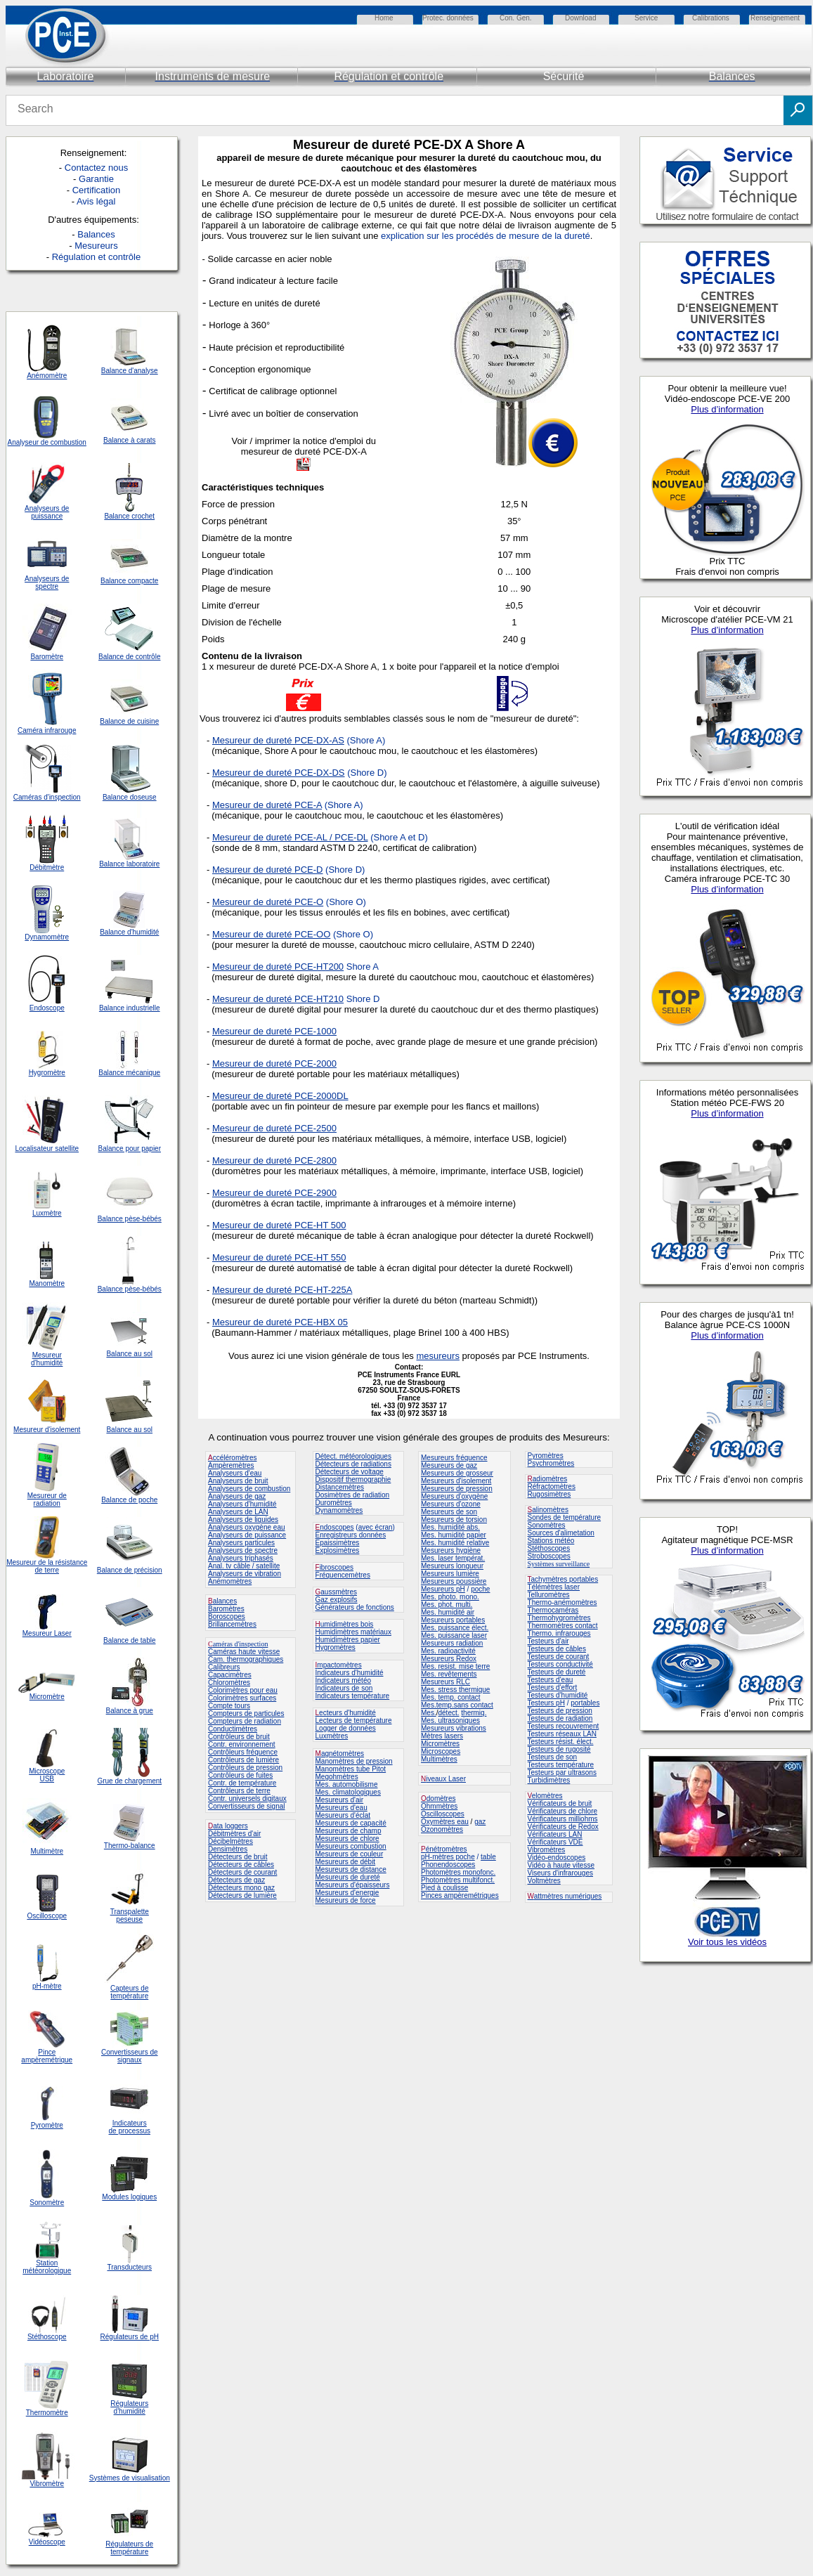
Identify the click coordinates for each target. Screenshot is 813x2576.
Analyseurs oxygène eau (246, 1527)
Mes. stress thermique (455, 1689)
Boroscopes (226, 1616)
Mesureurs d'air (340, 1800)
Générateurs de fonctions (355, 1607)
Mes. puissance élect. (454, 1628)
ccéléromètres (232, 1458)
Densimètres (227, 1849)
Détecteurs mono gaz (241, 1888)
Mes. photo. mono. (450, 1597)
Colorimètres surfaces (242, 1698)
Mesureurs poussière (453, 1581)
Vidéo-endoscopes (557, 1857)
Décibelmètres (230, 1841)
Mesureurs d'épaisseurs (353, 1885)
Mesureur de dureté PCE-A (267, 805)
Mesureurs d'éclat (343, 1815)
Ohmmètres (439, 1806)
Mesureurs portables (453, 1620)
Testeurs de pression (560, 1711)
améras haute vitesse (246, 1651)
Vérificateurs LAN (555, 1834)
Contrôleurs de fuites (240, 1775)
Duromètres (334, 1503)
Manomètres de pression (354, 1761)
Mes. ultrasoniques (450, 1720)
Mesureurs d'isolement (456, 1481)
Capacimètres (230, 1675)
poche (480, 1589)
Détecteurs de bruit (238, 1857)
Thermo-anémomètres (562, 1602)
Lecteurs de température (354, 1720)
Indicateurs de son (344, 1688)
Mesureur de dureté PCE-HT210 (278, 999)
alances (225, 1601)
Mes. (428, 1713)
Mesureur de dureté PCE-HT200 (278, 966)
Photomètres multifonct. (458, 1880)
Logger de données (346, 1728)
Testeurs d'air (548, 1641)
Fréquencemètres (343, 1575)
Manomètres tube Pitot (351, 1769)
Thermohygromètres (559, 1618)
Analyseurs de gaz (237, 1496)
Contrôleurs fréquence (243, 1752)
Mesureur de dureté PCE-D (267, 869)
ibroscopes (334, 1567)
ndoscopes (335, 1527)
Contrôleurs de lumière (243, 1760)
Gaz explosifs (337, 1600)
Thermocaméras (553, 1610)
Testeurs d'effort (553, 1687)
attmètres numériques (568, 1896)
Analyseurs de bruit (238, 1481)
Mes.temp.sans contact (457, 1705)
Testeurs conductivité (560, 1664)
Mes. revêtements (448, 1674)
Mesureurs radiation (452, 1643)
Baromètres (226, 1609)
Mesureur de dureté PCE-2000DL (280, 1096)
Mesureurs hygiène (451, 1550)
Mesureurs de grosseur (457, 1473)
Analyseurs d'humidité (242, 1504)
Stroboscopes (549, 1556)
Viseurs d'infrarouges (560, 1873)
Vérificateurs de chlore (563, 1811)
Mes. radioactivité (448, 1651)
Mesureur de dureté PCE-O (267, 902)
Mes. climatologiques (348, 1792)
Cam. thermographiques (245, 1659)
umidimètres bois (345, 1624)
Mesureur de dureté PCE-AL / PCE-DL (290, 837)
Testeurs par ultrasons (562, 1772)
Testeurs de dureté (557, 1672)
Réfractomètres (551, 1486)
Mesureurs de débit (346, 1862)
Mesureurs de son (449, 1512)
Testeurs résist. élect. (561, 1741)
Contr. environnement (241, 1744)
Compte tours (229, 1706)
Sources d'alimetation (561, 1533)
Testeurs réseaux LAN (562, 1734)
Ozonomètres (442, 1829)
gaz (480, 1822)
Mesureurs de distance (351, 1869)
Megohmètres (337, 1777)
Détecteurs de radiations (353, 1464)
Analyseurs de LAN (238, 1512)
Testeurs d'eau (550, 1680)
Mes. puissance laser (454, 1635)
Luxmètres (332, 1736)
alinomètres (550, 1510)
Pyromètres (546, 1455)
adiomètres (550, 1479)
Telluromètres (549, 1595)
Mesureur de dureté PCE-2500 (274, 1128)
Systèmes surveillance (559, 1564)
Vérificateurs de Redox (563, 1826)
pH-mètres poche (448, 1857)
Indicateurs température (353, 1696)
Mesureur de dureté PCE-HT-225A (282, 1289)
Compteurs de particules (246, 1713)
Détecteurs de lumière (242, 1895)
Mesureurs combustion (351, 1846)
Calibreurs (224, 1667)
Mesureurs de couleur (350, 1854)
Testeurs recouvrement (563, 1726)
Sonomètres (547, 1525)
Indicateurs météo (344, 1680)
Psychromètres (551, 1463)
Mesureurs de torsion (454, 1519)
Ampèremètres (231, 1465)
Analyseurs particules (241, 1543)
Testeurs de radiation (560, 1718)
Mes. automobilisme (347, 1784)
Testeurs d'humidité (558, 1695)
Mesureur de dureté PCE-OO (271, 934)
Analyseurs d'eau (234, 1473)
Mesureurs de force (346, 1900)
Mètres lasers (442, 1736)
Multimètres (439, 1759)
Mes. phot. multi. (446, 1604)
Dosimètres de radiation (353, 1495)
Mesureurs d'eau (342, 1807)
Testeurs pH (546, 1703)
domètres (441, 1798)
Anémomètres (230, 1581)
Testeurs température (561, 1765)
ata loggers (230, 1826)
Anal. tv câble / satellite (244, 1566)
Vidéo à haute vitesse (561, 1865)
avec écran (375, 1527)
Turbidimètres (549, 1780)
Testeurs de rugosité (559, 1749)
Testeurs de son (553, 1757)
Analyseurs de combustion (249, 1488)
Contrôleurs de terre (239, 1791)
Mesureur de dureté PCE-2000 (274, 1063)
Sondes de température (564, 1517)
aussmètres (338, 1592)
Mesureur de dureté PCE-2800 (274, 1160)
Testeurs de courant (559, 1656)
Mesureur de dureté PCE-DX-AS (278, 740)
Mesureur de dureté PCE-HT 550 (279, 1257)
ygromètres (338, 1647)
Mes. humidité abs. (450, 1527)
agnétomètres (342, 1753)
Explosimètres (338, 1550)
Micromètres (440, 1744)
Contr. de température (242, 1783)
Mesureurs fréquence (454, 1458)
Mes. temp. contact (450, 1697)
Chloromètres (229, 1682)
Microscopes (440, 1751)
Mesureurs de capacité (351, 1823)
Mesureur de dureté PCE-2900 (274, 1193)
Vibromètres (547, 1850)
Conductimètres (232, 1729)
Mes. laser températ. (453, 1558)
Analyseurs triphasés (240, 1558)
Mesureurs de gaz (449, 1465)
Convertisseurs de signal (246, 1806)
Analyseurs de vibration (244, 1574)
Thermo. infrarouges (559, 1633)
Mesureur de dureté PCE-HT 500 (279, 1225)
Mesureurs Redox (448, 1659)
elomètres (547, 1796)
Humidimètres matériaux (353, 1632)
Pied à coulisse (444, 1888)
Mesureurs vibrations (453, 1728)
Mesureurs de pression (457, 1488)
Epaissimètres (338, 1543)
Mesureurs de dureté (348, 1877)
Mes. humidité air (447, 1612)
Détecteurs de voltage (350, 1472)
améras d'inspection (238, 1644)
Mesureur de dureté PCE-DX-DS (278, 772)
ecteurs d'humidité (347, 1713)
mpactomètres (339, 1665)
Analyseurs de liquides (243, 1519)
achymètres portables (565, 1579)
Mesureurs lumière (450, 1574)
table (488, 1857)
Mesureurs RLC (445, 1682)
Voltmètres (544, 1881)
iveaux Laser (443, 1779)
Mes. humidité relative (455, 1543)
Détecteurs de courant (242, 1872)
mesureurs (437, 1356)
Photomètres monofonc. (458, 1872)
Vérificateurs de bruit (560, 1803)
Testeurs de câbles (557, 1649)
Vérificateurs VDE (555, 1842)
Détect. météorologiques (353, 1456)
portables (585, 1703)
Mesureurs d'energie (347, 1893)
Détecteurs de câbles (241, 1864)
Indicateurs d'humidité (350, 1673)
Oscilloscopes (442, 1814)
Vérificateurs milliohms (563, 1819)
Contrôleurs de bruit (239, 1737)
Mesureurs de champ (349, 1831)
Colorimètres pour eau (243, 1690)
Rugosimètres (549, 1494)
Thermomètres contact (563, 1625)
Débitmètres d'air (234, 1833)
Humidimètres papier (348, 1640)
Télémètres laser (554, 1587)
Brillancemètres (232, 1624)
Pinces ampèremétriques (460, 1895)
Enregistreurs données (351, 1535)
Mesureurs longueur (452, 1566)
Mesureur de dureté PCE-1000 (274, 1031)
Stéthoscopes (549, 1548)
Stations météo (551, 1540)
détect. (448, 1713)
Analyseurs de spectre (243, 1550)
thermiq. (473, 1713)
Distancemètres (340, 1487)
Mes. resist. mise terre (455, 1666)
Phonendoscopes (448, 1864)
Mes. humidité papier (453, 1535)
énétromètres (446, 1849)
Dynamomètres (339, 1510)
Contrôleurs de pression (245, 1767)
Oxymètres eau (445, 1822)
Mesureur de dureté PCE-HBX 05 (280, 1322)
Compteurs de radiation (244, 1721)
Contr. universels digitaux (247, 1798)
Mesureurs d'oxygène (454, 1496)
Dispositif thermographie (353, 1479)
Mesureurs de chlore (347, 1838)
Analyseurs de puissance (247, 1535)
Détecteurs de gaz (236, 1880)
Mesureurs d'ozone (451, 1504)
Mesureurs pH (443, 1589)
